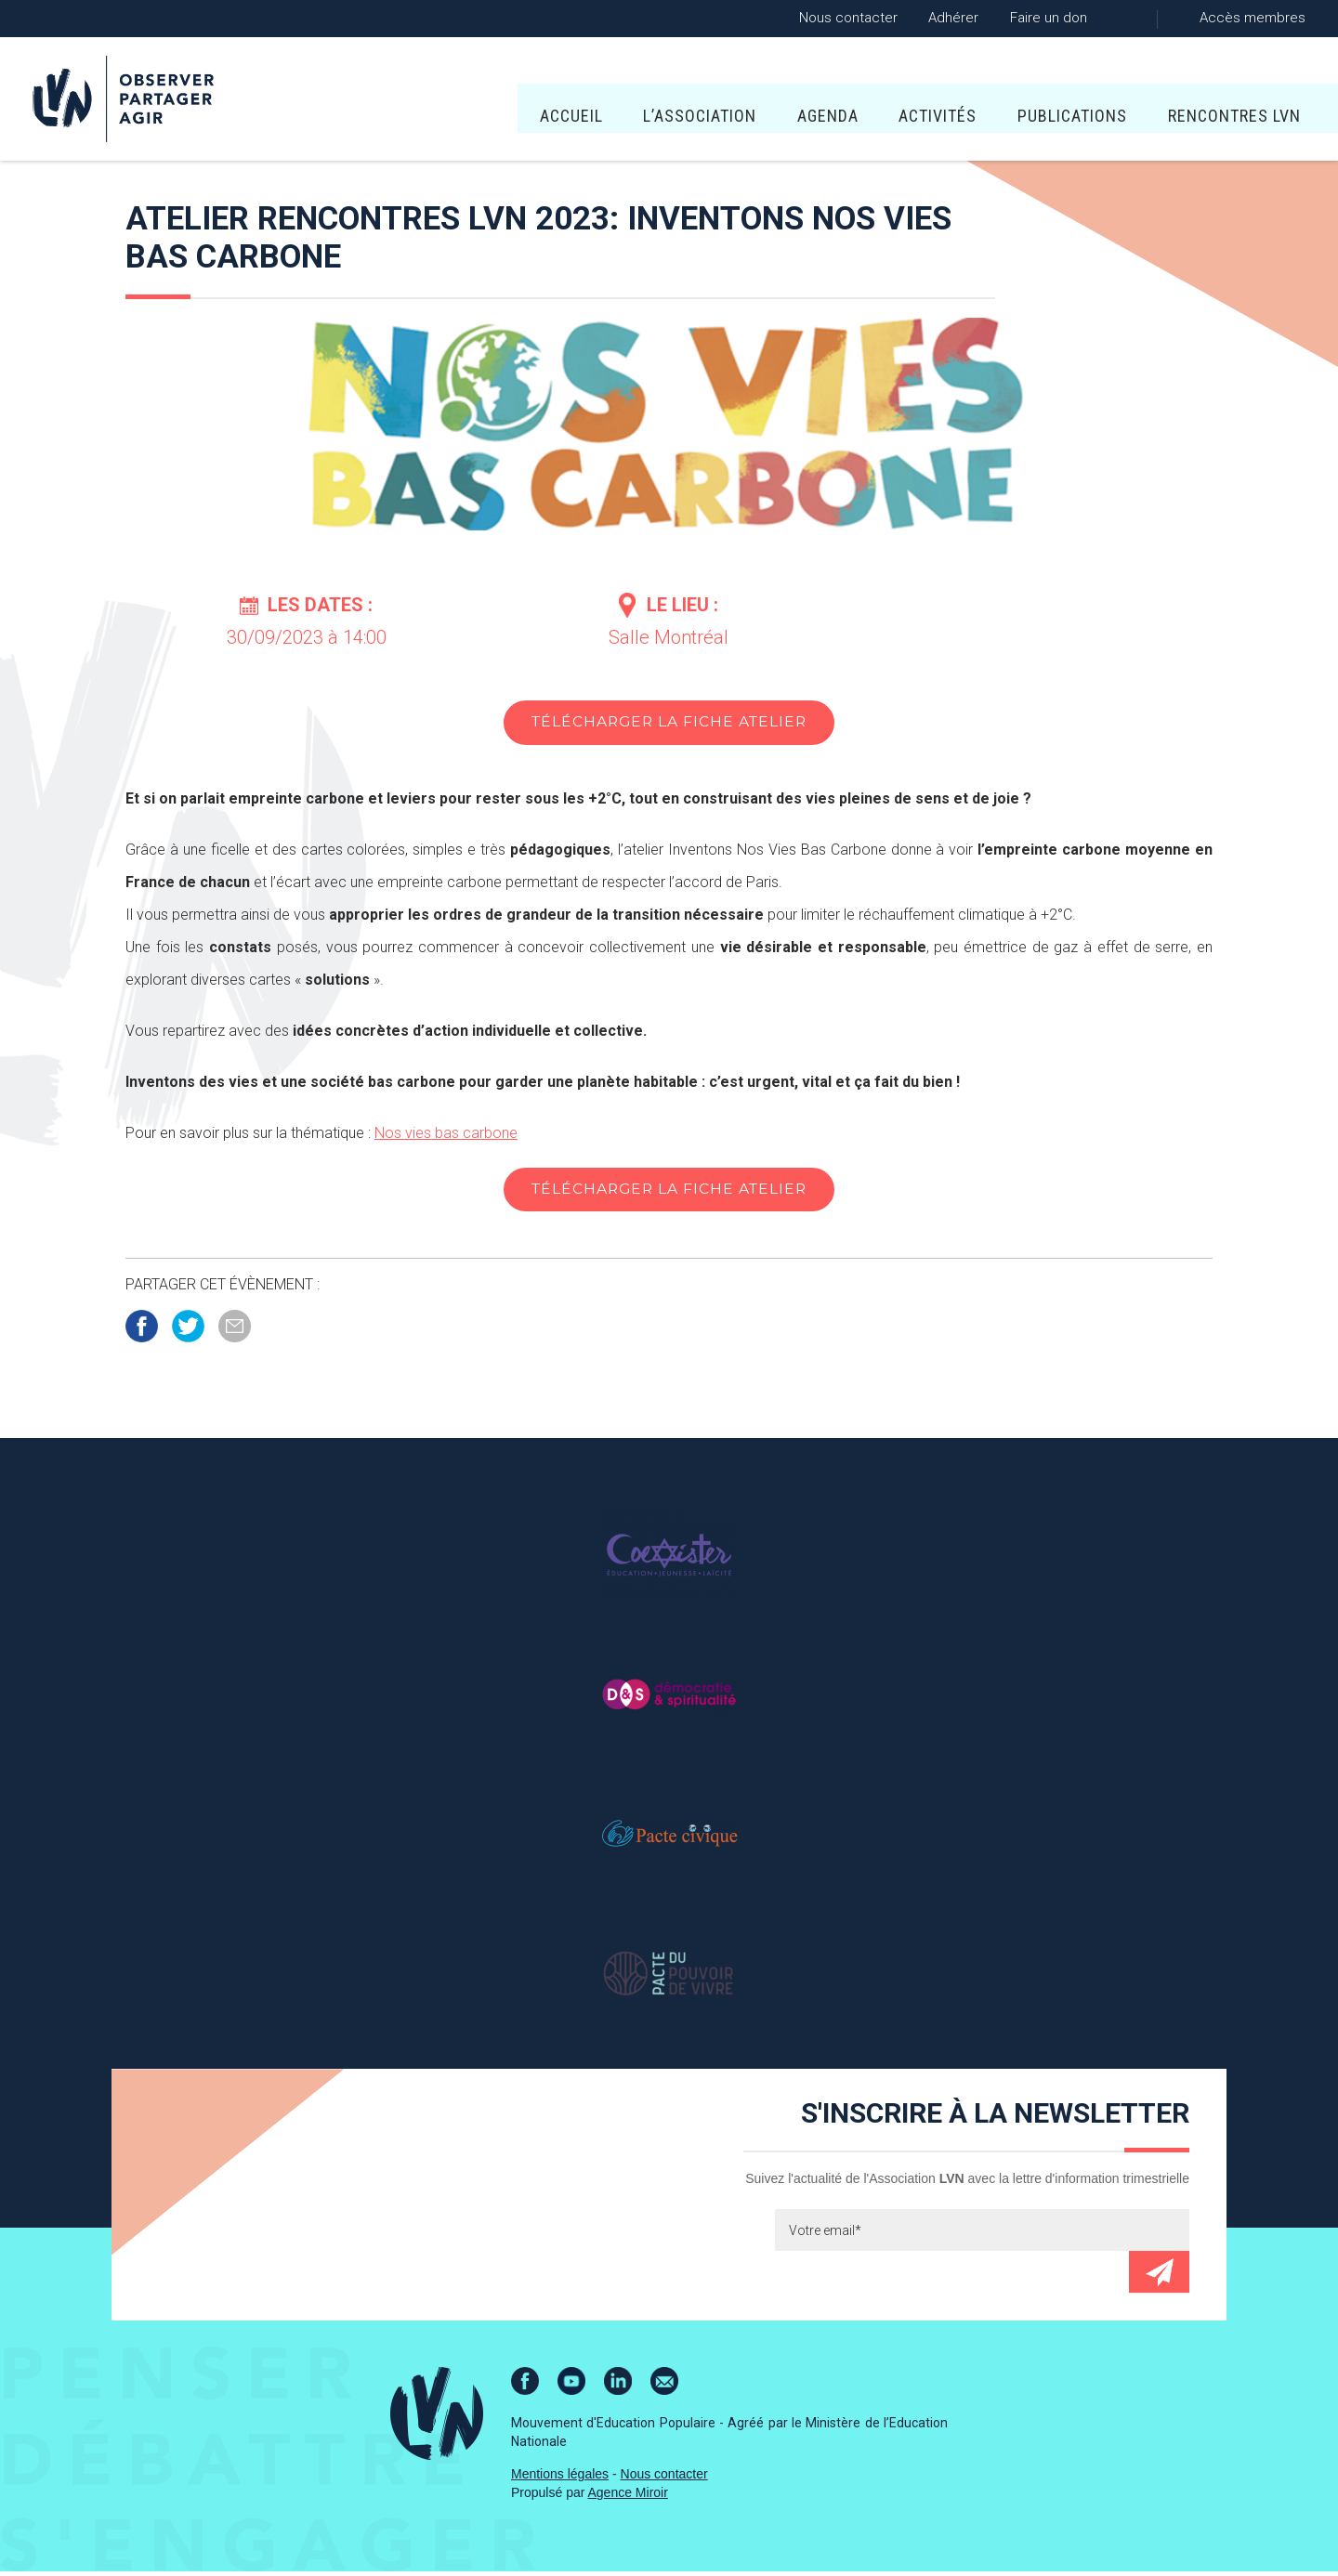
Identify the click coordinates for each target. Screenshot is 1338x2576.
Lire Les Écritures (1211, 102)
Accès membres (1252, 17)
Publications (868, 102)
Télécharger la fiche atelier (669, 723)
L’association (495, 102)
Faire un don (1048, 17)
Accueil (366, 102)
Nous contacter (848, 17)
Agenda (623, 102)
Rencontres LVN (1029, 102)
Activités (733, 102)
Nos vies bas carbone (446, 1135)
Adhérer (953, 17)
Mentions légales (560, 2478)
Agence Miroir (628, 2497)
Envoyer (1159, 2276)
